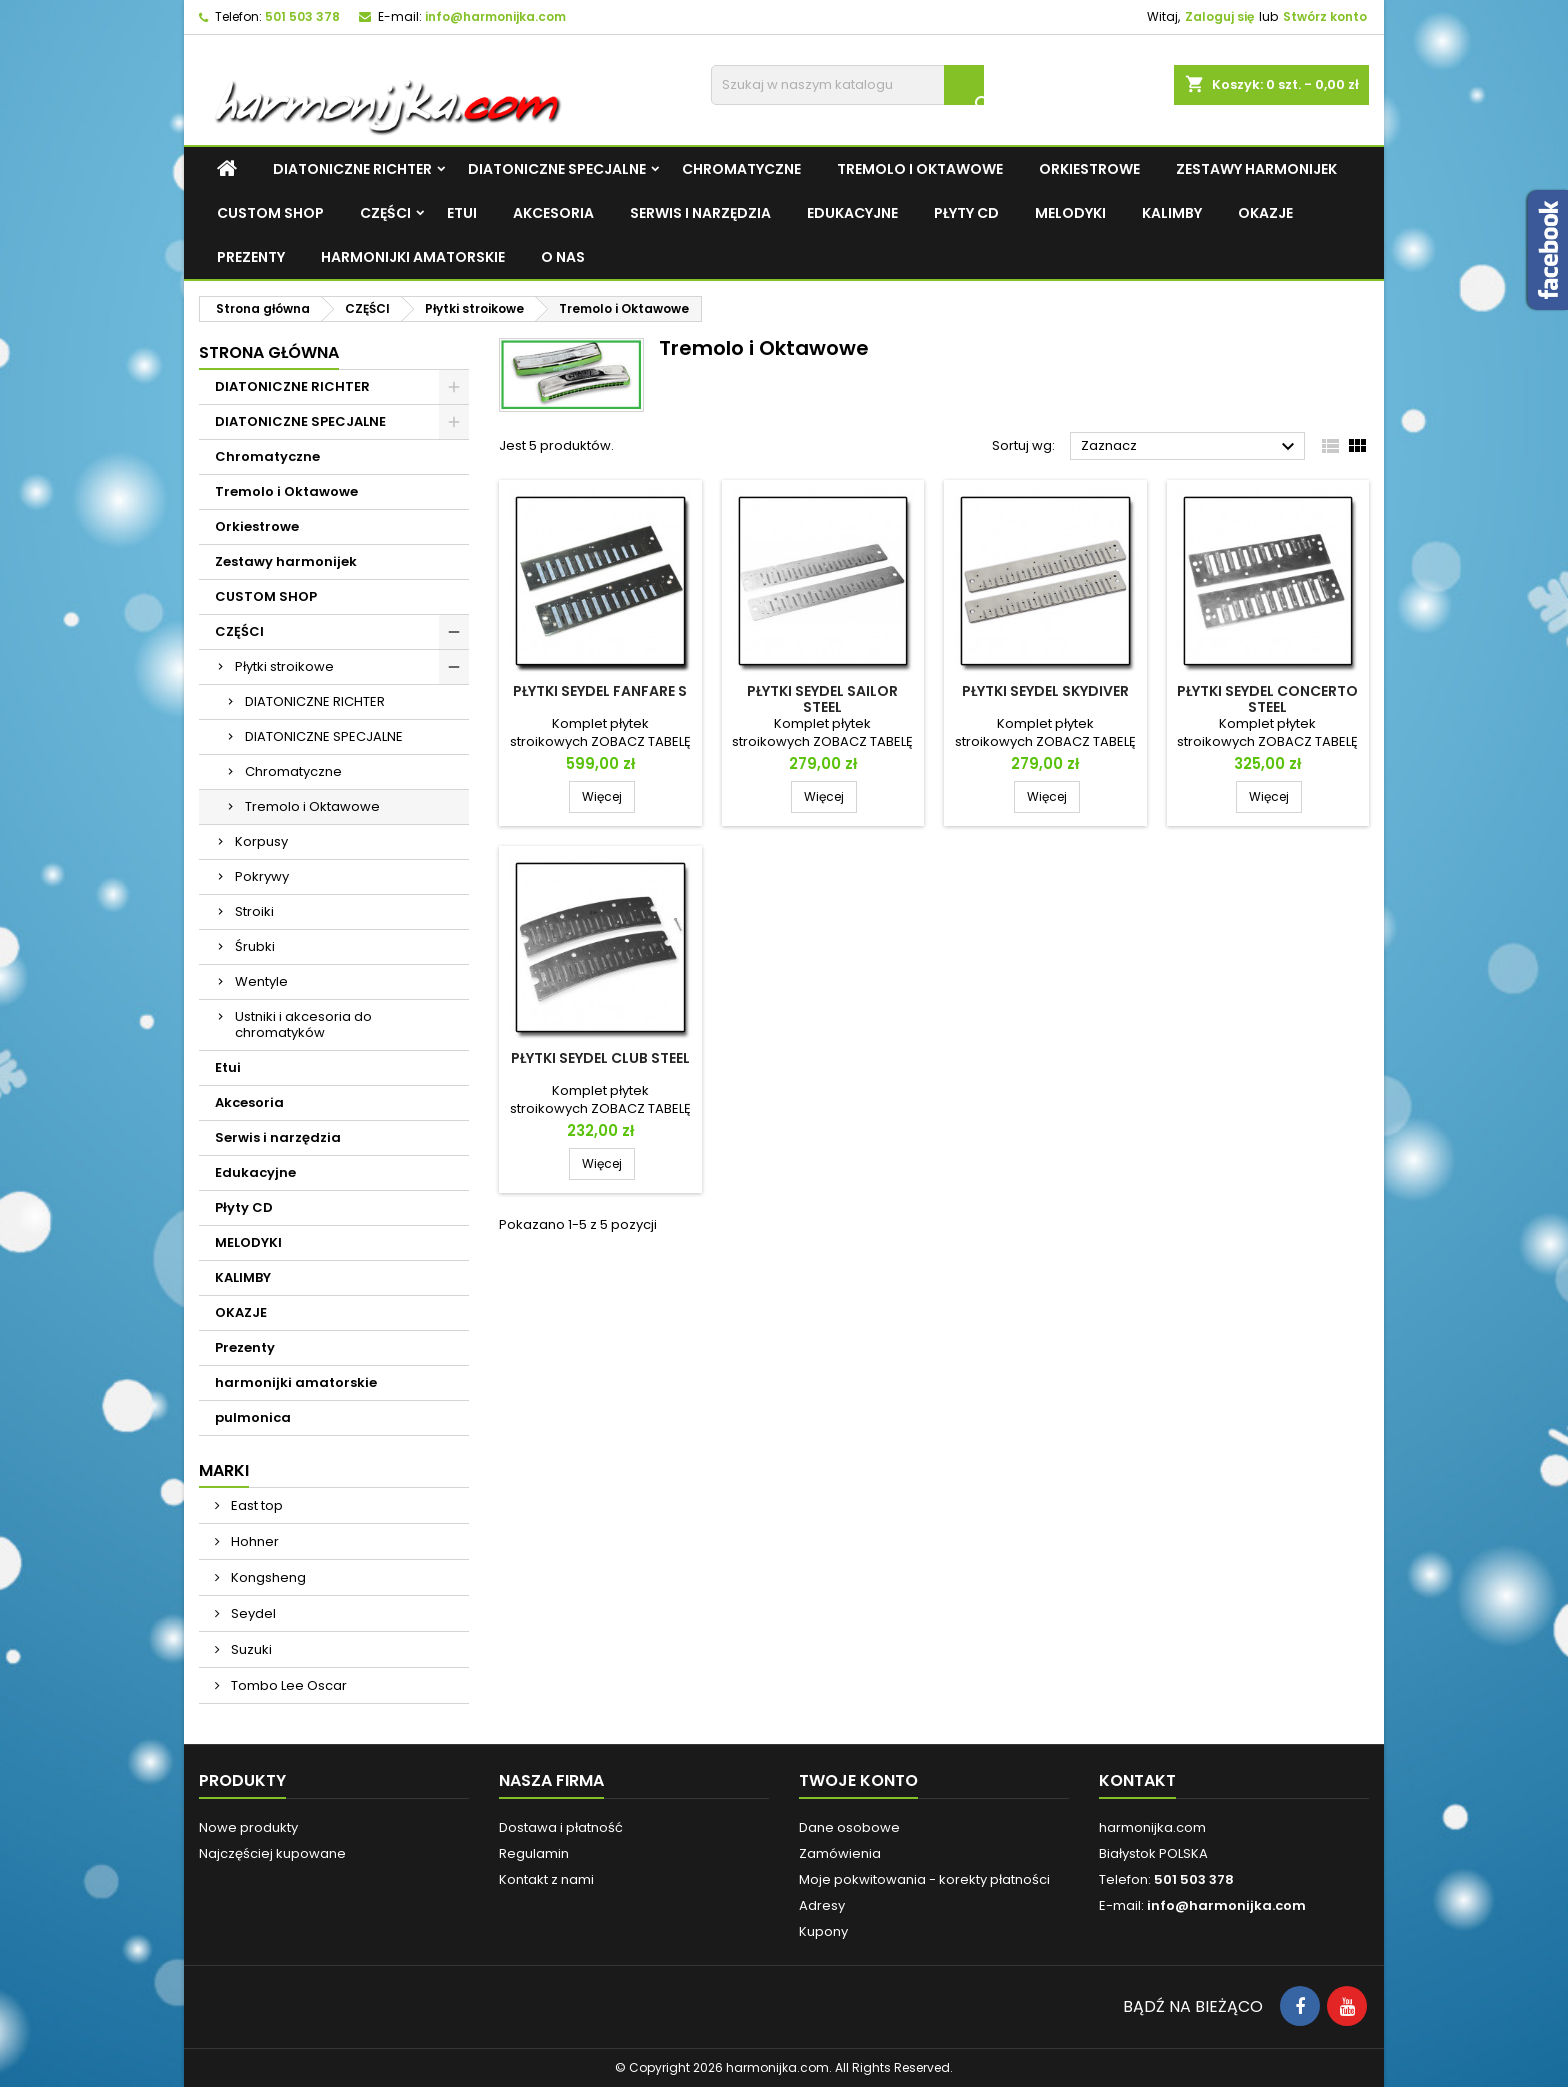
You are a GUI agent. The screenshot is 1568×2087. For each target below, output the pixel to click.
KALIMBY (1172, 213)
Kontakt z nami (546, 1879)
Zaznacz (1190, 447)
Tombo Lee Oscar (287, 1685)
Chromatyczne (741, 169)
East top (255, 1505)
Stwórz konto (1325, 16)
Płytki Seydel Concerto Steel (1267, 699)
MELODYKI (1070, 213)
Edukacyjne (852, 213)
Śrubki (255, 946)
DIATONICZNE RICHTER (352, 169)
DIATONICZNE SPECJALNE (557, 169)
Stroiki (254, 911)
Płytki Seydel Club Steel (600, 1058)
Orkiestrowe (1089, 169)
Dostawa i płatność (561, 1827)
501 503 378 (302, 16)
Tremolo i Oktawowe (920, 169)
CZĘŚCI (385, 213)
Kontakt (1137, 1780)
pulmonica (253, 1417)
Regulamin (534, 1853)
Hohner (253, 1541)
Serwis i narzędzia (700, 213)
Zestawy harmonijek (1256, 169)
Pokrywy (262, 876)
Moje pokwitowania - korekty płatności (924, 1879)
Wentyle (261, 981)
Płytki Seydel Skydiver (1045, 691)
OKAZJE (1265, 213)
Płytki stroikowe (284, 666)
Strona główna (269, 352)
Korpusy (261, 841)
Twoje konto (858, 1780)
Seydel (252, 1613)
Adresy (822, 1905)
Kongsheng (267, 1577)
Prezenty (251, 257)
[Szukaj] (847, 85)
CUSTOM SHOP (270, 213)
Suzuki (250, 1649)
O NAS (563, 257)
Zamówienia (840, 1853)
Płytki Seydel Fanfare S (600, 691)
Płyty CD (966, 213)
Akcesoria (553, 213)
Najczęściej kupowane (272, 1853)
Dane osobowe (849, 1827)
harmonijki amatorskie (413, 257)
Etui (462, 213)
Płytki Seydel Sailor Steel (822, 699)
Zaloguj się (1219, 16)
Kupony (823, 1931)
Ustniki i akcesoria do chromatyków (303, 1024)
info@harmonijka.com (495, 16)
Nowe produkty (248, 1827)
